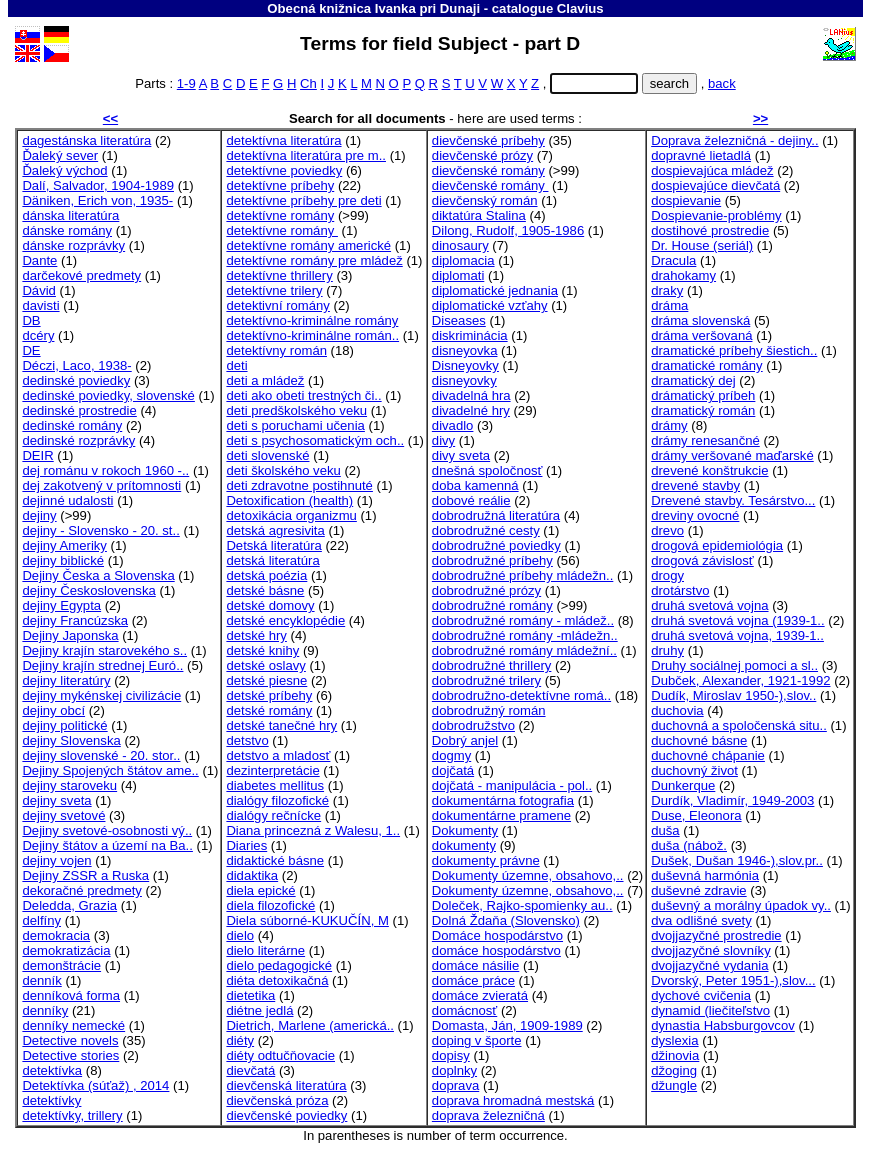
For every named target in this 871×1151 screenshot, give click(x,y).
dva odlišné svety (701, 920)
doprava (455, 1085)
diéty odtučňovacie (280, 1055)
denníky (45, 1010)
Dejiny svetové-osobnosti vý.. (107, 830)
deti (236, 365)
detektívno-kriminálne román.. (312, 335)
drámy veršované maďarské (732, 455)
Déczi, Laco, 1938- (76, 365)
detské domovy (270, 605)
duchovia (677, 710)
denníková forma (71, 995)
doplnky (454, 1070)
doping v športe (477, 1040)
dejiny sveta (56, 800)
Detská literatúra (273, 545)
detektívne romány (280, 215)
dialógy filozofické (277, 800)
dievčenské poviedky (286, 1115)
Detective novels (70, 1040)
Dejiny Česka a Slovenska (98, 575)
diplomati (458, 275)
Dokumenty (465, 830)
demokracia (56, 935)
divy (443, 440)
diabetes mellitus (275, 785)
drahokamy (683, 275)
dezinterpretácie (272, 770)
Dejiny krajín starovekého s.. (104, 650)
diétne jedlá (259, 1010)
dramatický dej (693, 380)
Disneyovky (465, 365)
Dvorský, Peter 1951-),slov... (733, 980)
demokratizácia (66, 950)
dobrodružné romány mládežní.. (524, 650)
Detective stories (70, 1055)
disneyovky (464, 380)
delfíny (41, 920)
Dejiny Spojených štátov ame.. (110, 770)
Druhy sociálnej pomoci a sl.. (734, 665)
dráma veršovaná (701, 335)
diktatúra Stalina (479, 215)
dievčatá (250, 1070)
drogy (667, 575)
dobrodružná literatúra (496, 515)
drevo (667, 530)
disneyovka (465, 350)
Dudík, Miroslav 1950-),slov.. (733, 695)
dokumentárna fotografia (503, 800)
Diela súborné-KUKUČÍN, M (307, 920)
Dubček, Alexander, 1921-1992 (740, 680)
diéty (240, 1040)
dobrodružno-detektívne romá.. (521, 695)
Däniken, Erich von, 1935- (97, 200)
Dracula (673, 260)
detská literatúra (272, 560)
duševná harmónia (705, 875)
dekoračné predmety (82, 890)
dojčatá (453, 770)
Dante (39, 260)
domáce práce (473, 980)
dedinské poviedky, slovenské (108, 395)
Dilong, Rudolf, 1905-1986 (508, 230)
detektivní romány (277, 305)
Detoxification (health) (289, 500)
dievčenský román (485, 200)
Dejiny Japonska (70, 635)
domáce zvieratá (480, 995)
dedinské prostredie (79, 410)
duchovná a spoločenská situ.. (739, 725)
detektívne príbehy (280, 185)
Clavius (580, 8)
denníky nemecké (73, 1025)
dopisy (451, 1055)
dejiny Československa (88, 590)
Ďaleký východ (64, 170)
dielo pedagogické (279, 965)
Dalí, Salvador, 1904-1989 (98, 185)
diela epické (260, 890)
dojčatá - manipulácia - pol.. (512, 785)
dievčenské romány (488, 170)
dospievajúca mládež (712, 170)
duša (665, 830)
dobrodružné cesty (486, 530)
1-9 (186, 83)
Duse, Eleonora (696, 815)
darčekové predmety (81, 275)
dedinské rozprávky (78, 440)
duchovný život (694, 770)
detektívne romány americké (308, 245)
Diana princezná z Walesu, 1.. (313, 830)
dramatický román (703, 410)
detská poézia (266, 575)
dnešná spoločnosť (487, 470)
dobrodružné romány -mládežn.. (525, 635)
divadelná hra (471, 395)
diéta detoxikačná (277, 980)
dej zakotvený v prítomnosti (101, 485)
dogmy (451, 755)
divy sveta (461, 455)
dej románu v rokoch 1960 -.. (105, 470)
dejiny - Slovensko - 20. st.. (100, 530)
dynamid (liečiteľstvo (710, 1010)
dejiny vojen (56, 860)
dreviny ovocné (695, 515)
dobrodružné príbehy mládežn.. (522, 575)
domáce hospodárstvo (496, 950)
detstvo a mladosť (278, 755)
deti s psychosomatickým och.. (315, 440)
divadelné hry (471, 410)
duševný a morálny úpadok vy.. (741, 905)
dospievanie (686, 200)
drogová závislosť (702, 560)
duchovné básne (699, 740)
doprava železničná (488, 1115)
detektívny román (276, 350)
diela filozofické (270, 905)
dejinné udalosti (67, 500)
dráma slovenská (700, 320)
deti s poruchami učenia (295, 425)
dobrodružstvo (473, 725)
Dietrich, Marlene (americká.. (310, 1025)
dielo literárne (265, 950)
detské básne (265, 590)
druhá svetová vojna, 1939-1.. (737, 635)
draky (667, 290)
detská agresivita (275, 530)
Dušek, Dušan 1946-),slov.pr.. (737, 860)
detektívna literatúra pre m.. (306, 155)
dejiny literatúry (66, 680)
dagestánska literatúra (86, 140)
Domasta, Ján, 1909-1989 (507, 1025)
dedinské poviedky (76, 380)
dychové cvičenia (701, 995)
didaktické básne (275, 860)
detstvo (247, 740)
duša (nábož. (689, 845)
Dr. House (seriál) (702, 245)
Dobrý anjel (465, 740)
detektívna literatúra (283, 140)
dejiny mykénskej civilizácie (101, 695)
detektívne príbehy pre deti (303, 200)
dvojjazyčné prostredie (716, 935)
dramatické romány (706, 365)
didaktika (252, 875)
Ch (308, 83)
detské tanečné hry (281, 725)
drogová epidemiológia (717, 545)
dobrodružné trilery (486, 680)
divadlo (453, 425)
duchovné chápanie (708, 755)
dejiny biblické (63, 560)
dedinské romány (72, 425)
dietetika (250, 995)
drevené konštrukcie (709, 470)
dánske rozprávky (73, 245)
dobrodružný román (489, 710)
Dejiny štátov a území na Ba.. (107, 845)
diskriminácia (470, 335)
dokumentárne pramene (501, 815)
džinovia (675, 1055)
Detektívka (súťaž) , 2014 (95, 1085)
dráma (669, 305)
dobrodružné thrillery (492, 665)
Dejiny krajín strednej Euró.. (102, 665)
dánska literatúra (70, 215)
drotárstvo (680, 590)
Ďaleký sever (60, 155)
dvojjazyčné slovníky (711, 950)
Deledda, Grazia (69, 905)
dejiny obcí (53, 710)
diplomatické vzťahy (490, 305)
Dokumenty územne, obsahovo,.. (528, 875)
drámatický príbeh (703, 395)
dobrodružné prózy (486, 590)
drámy (669, 425)
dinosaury (460, 245)
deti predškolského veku (296, 410)
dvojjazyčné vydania (709, 965)
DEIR (37, 455)
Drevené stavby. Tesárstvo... (733, 500)
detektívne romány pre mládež (314, 260)
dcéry (38, 335)
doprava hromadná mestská (513, 1100)
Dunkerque (683, 785)
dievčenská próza (277, 1100)
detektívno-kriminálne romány (312, 320)
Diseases (459, 320)
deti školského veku (283, 470)
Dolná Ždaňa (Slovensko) (506, 920)
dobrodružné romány (492, 605)
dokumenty (464, 845)
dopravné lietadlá (701, 155)
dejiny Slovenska (71, 740)
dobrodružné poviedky (496, 545)
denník (41, 980)
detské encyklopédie (285, 620)
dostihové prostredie (710, 230)
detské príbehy (269, 695)
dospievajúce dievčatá (715, 185)
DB (31, 320)
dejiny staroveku (69, 785)
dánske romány (67, 230)
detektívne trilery (274, 290)
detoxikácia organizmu (291, 515)
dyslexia (674, 1040)
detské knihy (262, 650)
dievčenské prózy (482, 155)
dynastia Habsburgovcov (723, 1025)
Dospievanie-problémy (716, 215)
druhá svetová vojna (709, 605)
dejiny (39, 515)
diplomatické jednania (495, 290)
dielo (240, 935)
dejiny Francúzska (75, 620)
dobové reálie (471, 500)
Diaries (246, 845)
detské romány (269, 710)
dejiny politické (64, 725)
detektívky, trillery (72, 1115)
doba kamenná (475, 485)
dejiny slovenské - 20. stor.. (101, 755)
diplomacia (463, 260)
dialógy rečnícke (273, 815)
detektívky (51, 1100)
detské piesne (266, 680)
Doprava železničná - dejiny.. (734, 140)
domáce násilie (475, 965)
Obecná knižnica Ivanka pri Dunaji (373, 8)
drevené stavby (695, 485)
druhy (667, 650)
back (722, 83)
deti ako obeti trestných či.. (303, 395)
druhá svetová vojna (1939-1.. (737, 620)
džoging (674, 1070)
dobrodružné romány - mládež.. (523, 620)
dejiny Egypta (61, 605)
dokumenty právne (486, 860)
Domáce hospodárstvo (497, 935)
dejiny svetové (63, 815)
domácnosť (464, 1010)
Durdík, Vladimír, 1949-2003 (732, 800)
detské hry (256, 635)
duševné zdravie (698, 890)
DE (31, 350)
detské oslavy (265, 665)
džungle (674, 1085)
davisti (40, 305)
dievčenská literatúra (286, 1085)
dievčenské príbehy (488, 140)
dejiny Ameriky (64, 545)
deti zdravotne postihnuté (299, 485)
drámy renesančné (705, 440)
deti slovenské (267, 455)
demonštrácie (61, 965)
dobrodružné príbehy (492, 560)
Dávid (39, 290)
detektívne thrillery (279, 275)
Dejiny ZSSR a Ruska (85, 875)
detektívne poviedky (284, 170)
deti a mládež (265, 380)
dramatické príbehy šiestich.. (734, 350)
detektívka (52, 1070)
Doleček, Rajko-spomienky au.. (522, 905)
